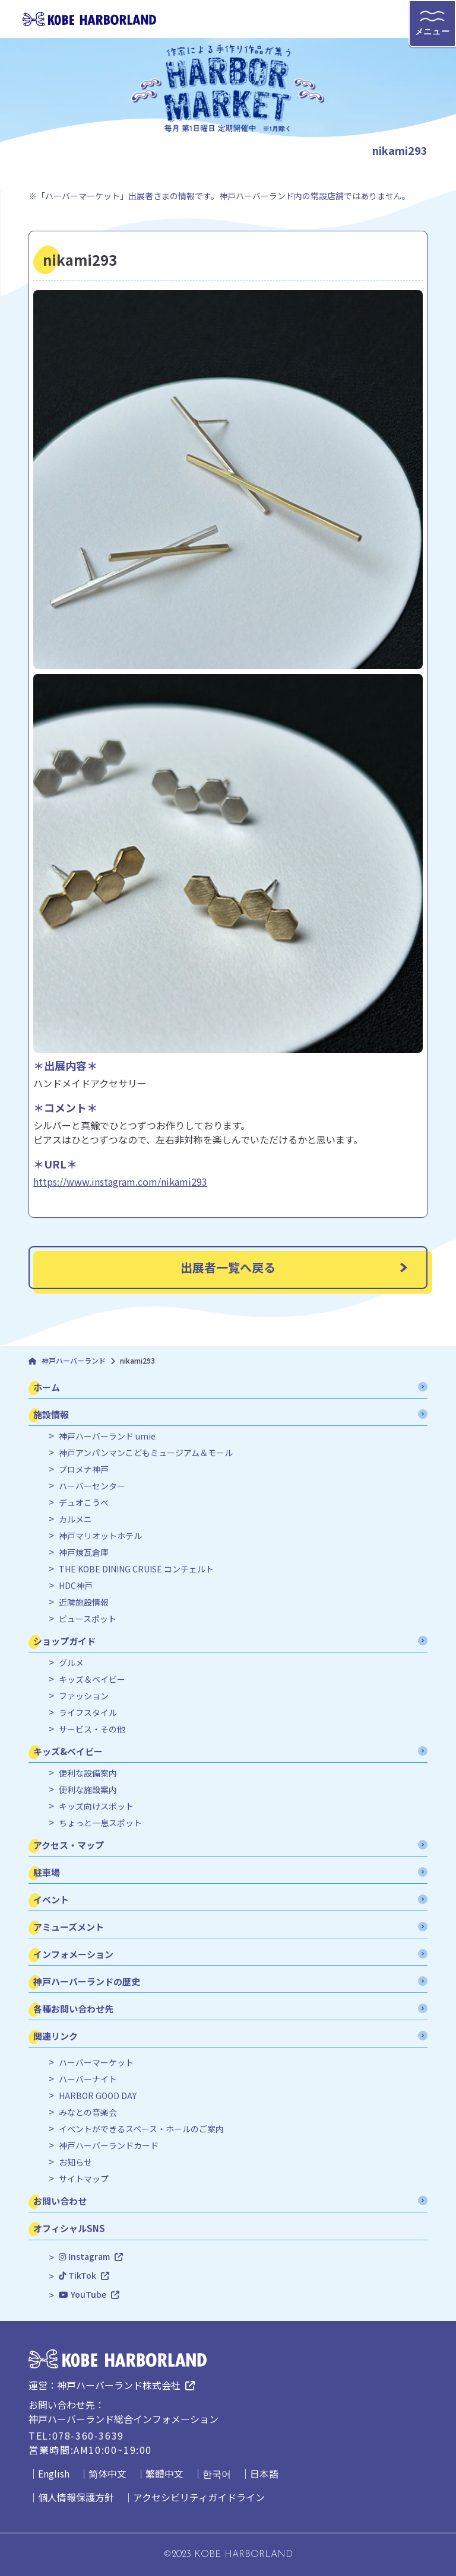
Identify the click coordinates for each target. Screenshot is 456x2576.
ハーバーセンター (92, 1486)
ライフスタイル (88, 1712)
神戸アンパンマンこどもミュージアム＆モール (146, 1453)
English (53, 2473)
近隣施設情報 (84, 1602)
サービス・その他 (92, 1729)
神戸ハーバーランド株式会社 (118, 2385)
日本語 (264, 2473)
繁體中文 (164, 2473)
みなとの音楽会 (88, 2112)
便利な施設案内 (88, 1789)
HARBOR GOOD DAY (98, 2095)
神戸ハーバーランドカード (109, 2145)
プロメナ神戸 (84, 1469)
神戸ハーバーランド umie (107, 1436)
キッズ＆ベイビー (92, 1679)
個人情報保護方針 (76, 2497)
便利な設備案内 (88, 1773)
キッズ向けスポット (96, 1806)
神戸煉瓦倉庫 (84, 1552)
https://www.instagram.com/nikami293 (120, 1181)
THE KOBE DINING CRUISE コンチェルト (136, 1569)
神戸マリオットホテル (100, 1536)
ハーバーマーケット (96, 2062)
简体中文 (107, 2473)
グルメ (71, 1662)
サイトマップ (84, 2179)
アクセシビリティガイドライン (199, 2497)
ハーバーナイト (88, 2079)
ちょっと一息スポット (100, 1823)
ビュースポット (87, 1619)
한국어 (216, 2473)
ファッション (84, 1696)
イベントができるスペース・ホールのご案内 (141, 2129)
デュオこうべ (84, 1502)
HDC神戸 (76, 1585)
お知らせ (75, 2162)
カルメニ (75, 1519)
